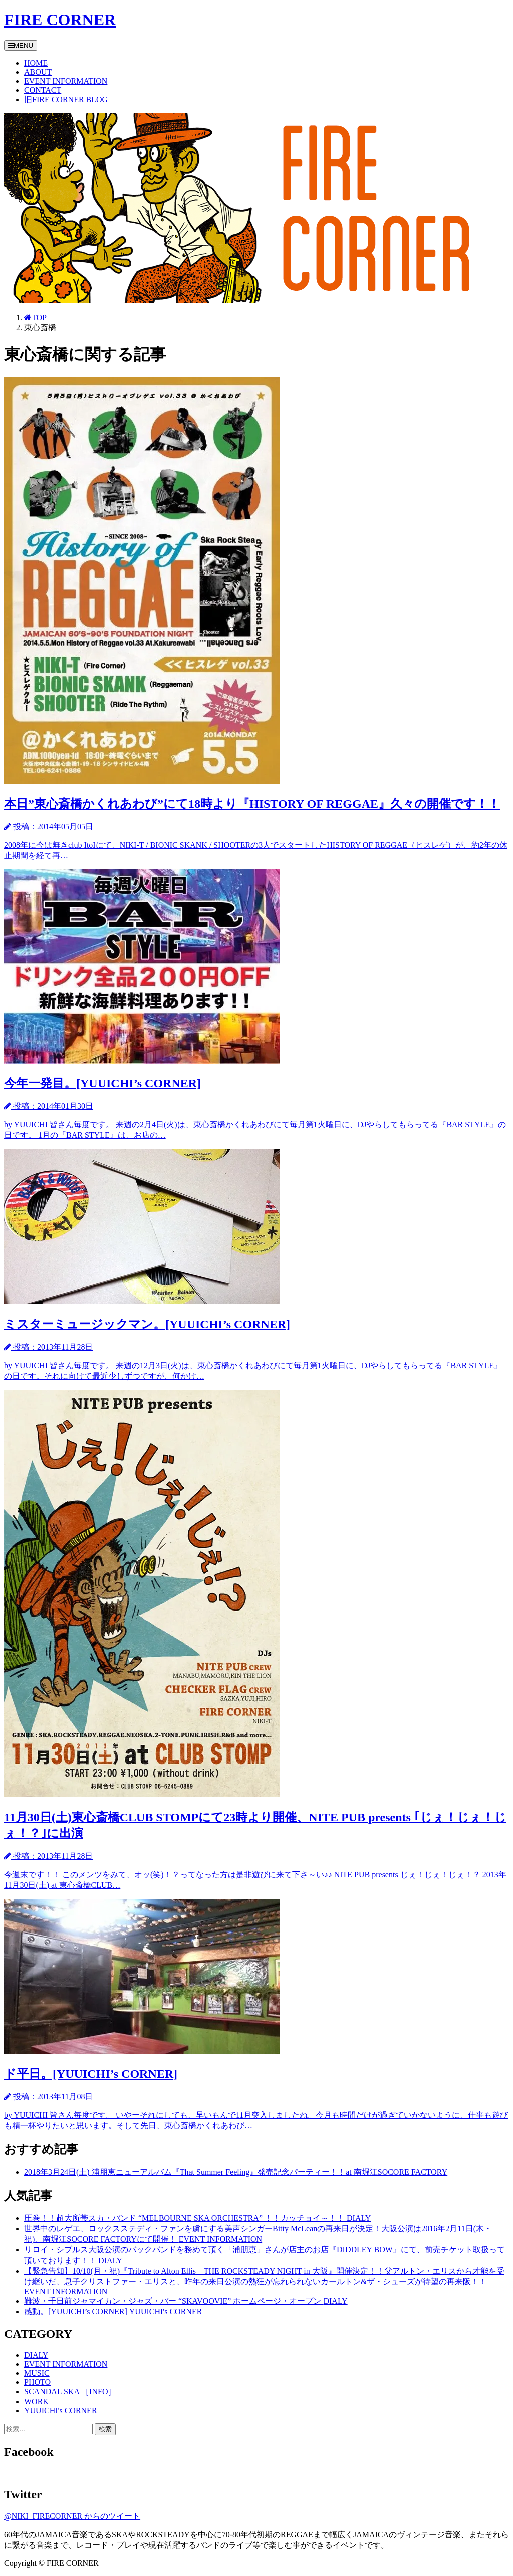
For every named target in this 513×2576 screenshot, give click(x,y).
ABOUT (38, 72)
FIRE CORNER (60, 20)
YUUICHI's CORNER (60, 2410)
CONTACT (42, 90)
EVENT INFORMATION (65, 81)
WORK (36, 2401)
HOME (36, 63)
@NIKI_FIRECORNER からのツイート (72, 2516)
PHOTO (37, 2382)
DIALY (36, 2355)
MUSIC (37, 2373)
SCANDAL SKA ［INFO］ (70, 2391)
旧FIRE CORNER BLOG (66, 99)
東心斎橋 (40, 327)
